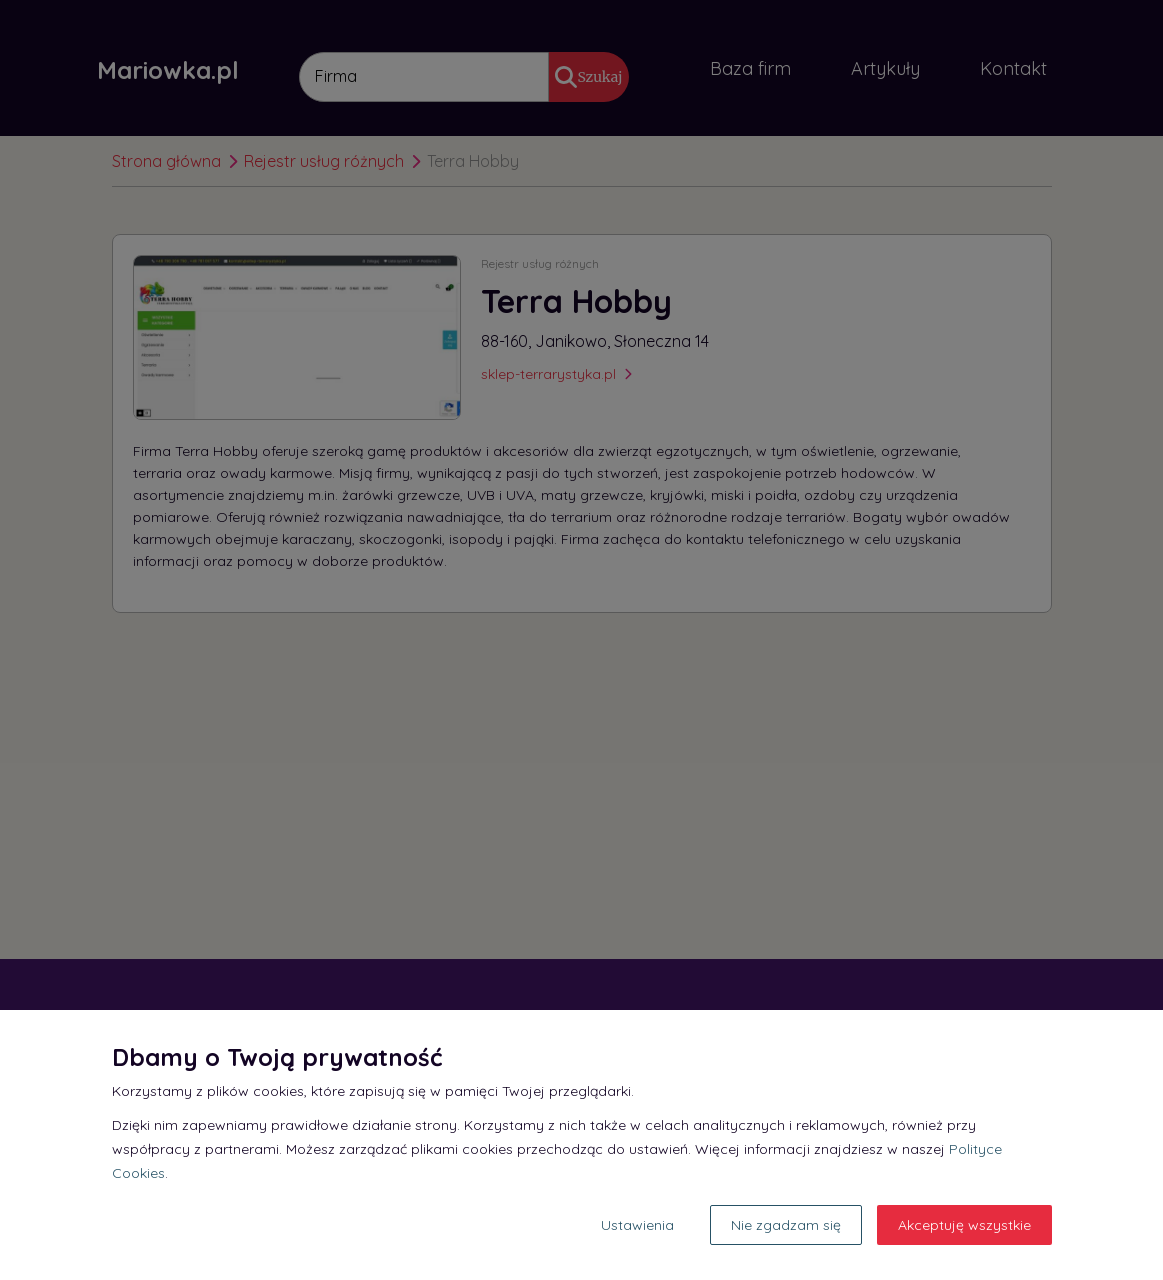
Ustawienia (637, 1225)
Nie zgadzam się (786, 1225)
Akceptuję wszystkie (964, 1225)
